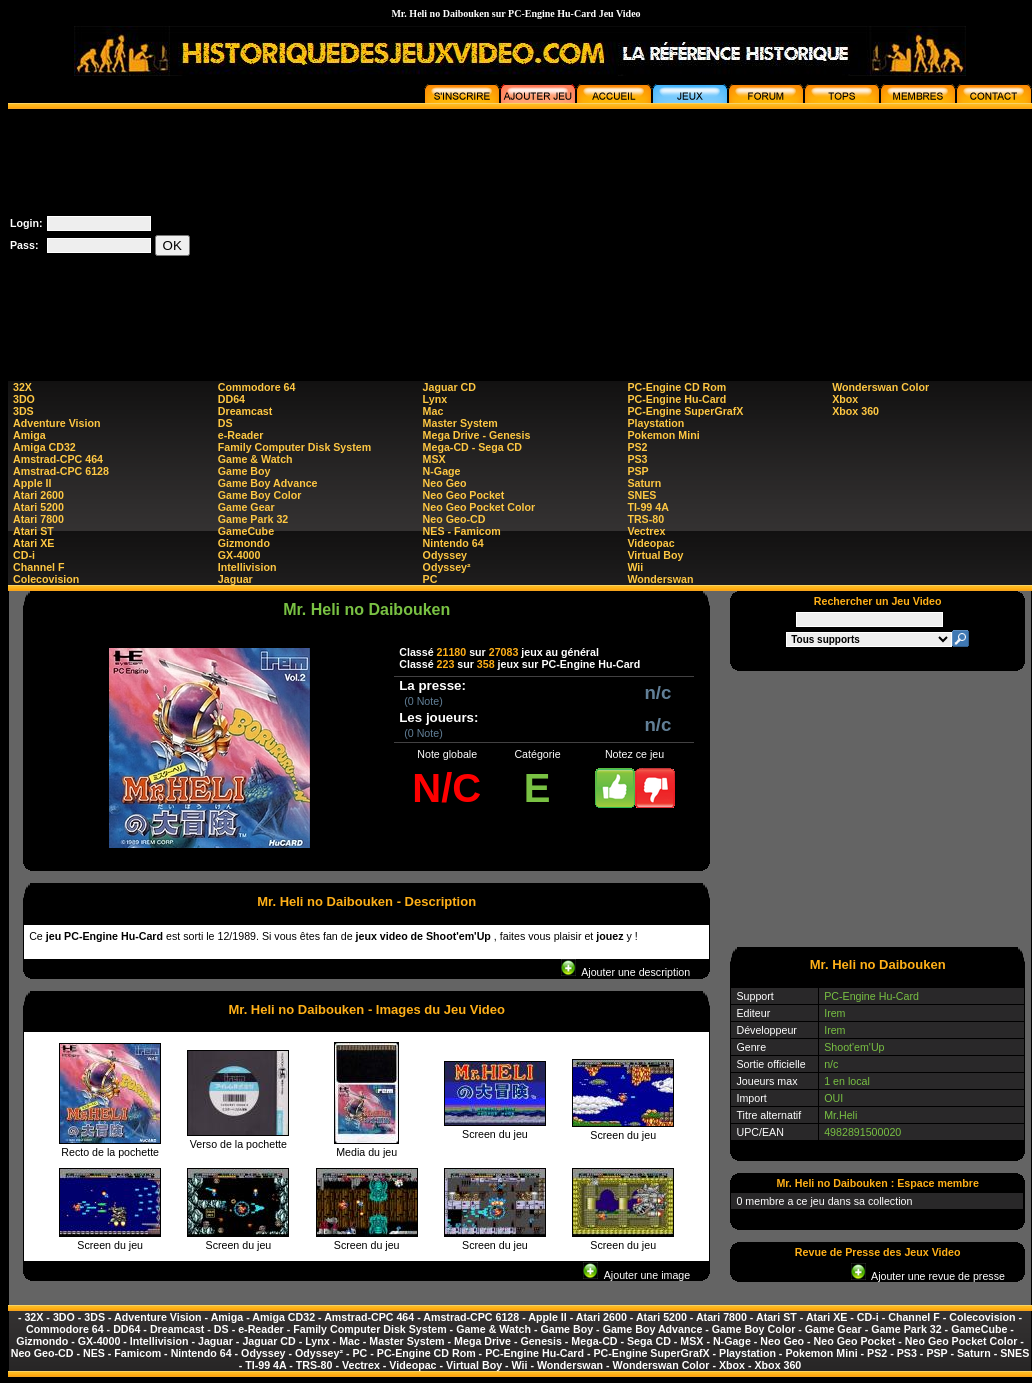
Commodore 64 (257, 387)
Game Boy (244, 471)
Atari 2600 (38, 495)
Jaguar (235, 579)
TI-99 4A (647, 507)
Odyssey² (447, 567)
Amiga (29, 435)
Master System (460, 423)
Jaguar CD (449, 387)
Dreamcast (245, 411)
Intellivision (247, 567)
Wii (635, 567)
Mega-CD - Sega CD (472, 447)
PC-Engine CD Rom (676, 387)
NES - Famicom (462, 531)
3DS (23, 411)
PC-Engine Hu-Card (676, 399)
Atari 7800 (38, 519)
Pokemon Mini (663, 435)
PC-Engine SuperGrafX (685, 411)
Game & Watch (255, 459)
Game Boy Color (260, 495)
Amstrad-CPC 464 (58, 459)
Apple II (32, 483)
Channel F (39, 567)
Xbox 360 (855, 411)
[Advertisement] (871, 234)
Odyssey (445, 555)
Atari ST (33, 531)
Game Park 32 (253, 519)
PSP (637, 471)
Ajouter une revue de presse (928, 1276)
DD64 (231, 399)
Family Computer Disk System (294, 447)
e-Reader (241, 435)
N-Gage (442, 471)
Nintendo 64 (453, 543)
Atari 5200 (38, 507)
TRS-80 (645, 519)
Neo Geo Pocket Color (479, 507)
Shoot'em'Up (854, 1047)
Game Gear (246, 507)
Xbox (845, 399)
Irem (834, 1013)
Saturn (644, 483)
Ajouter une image (636, 1275)
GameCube (246, 531)
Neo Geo (445, 483)
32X (22, 387)
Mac (433, 411)
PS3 (637, 459)
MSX (434, 459)
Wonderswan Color (880, 387)
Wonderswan (660, 579)
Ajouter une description (625, 972)
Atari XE (33, 543)
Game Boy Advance (268, 483)
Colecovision (46, 579)
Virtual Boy (655, 555)
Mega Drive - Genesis (477, 435)
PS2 (637, 447)
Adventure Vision (56, 423)
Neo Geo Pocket (464, 495)
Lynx (435, 399)
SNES (641, 495)
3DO (24, 399)
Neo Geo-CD (454, 519)
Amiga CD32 (44, 447)
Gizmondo (244, 543)
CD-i (24, 555)
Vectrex (646, 531)
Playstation (655, 423)
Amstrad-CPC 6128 (61, 471)
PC (430, 579)
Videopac (650, 543)
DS (225, 423)
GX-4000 (239, 555)
